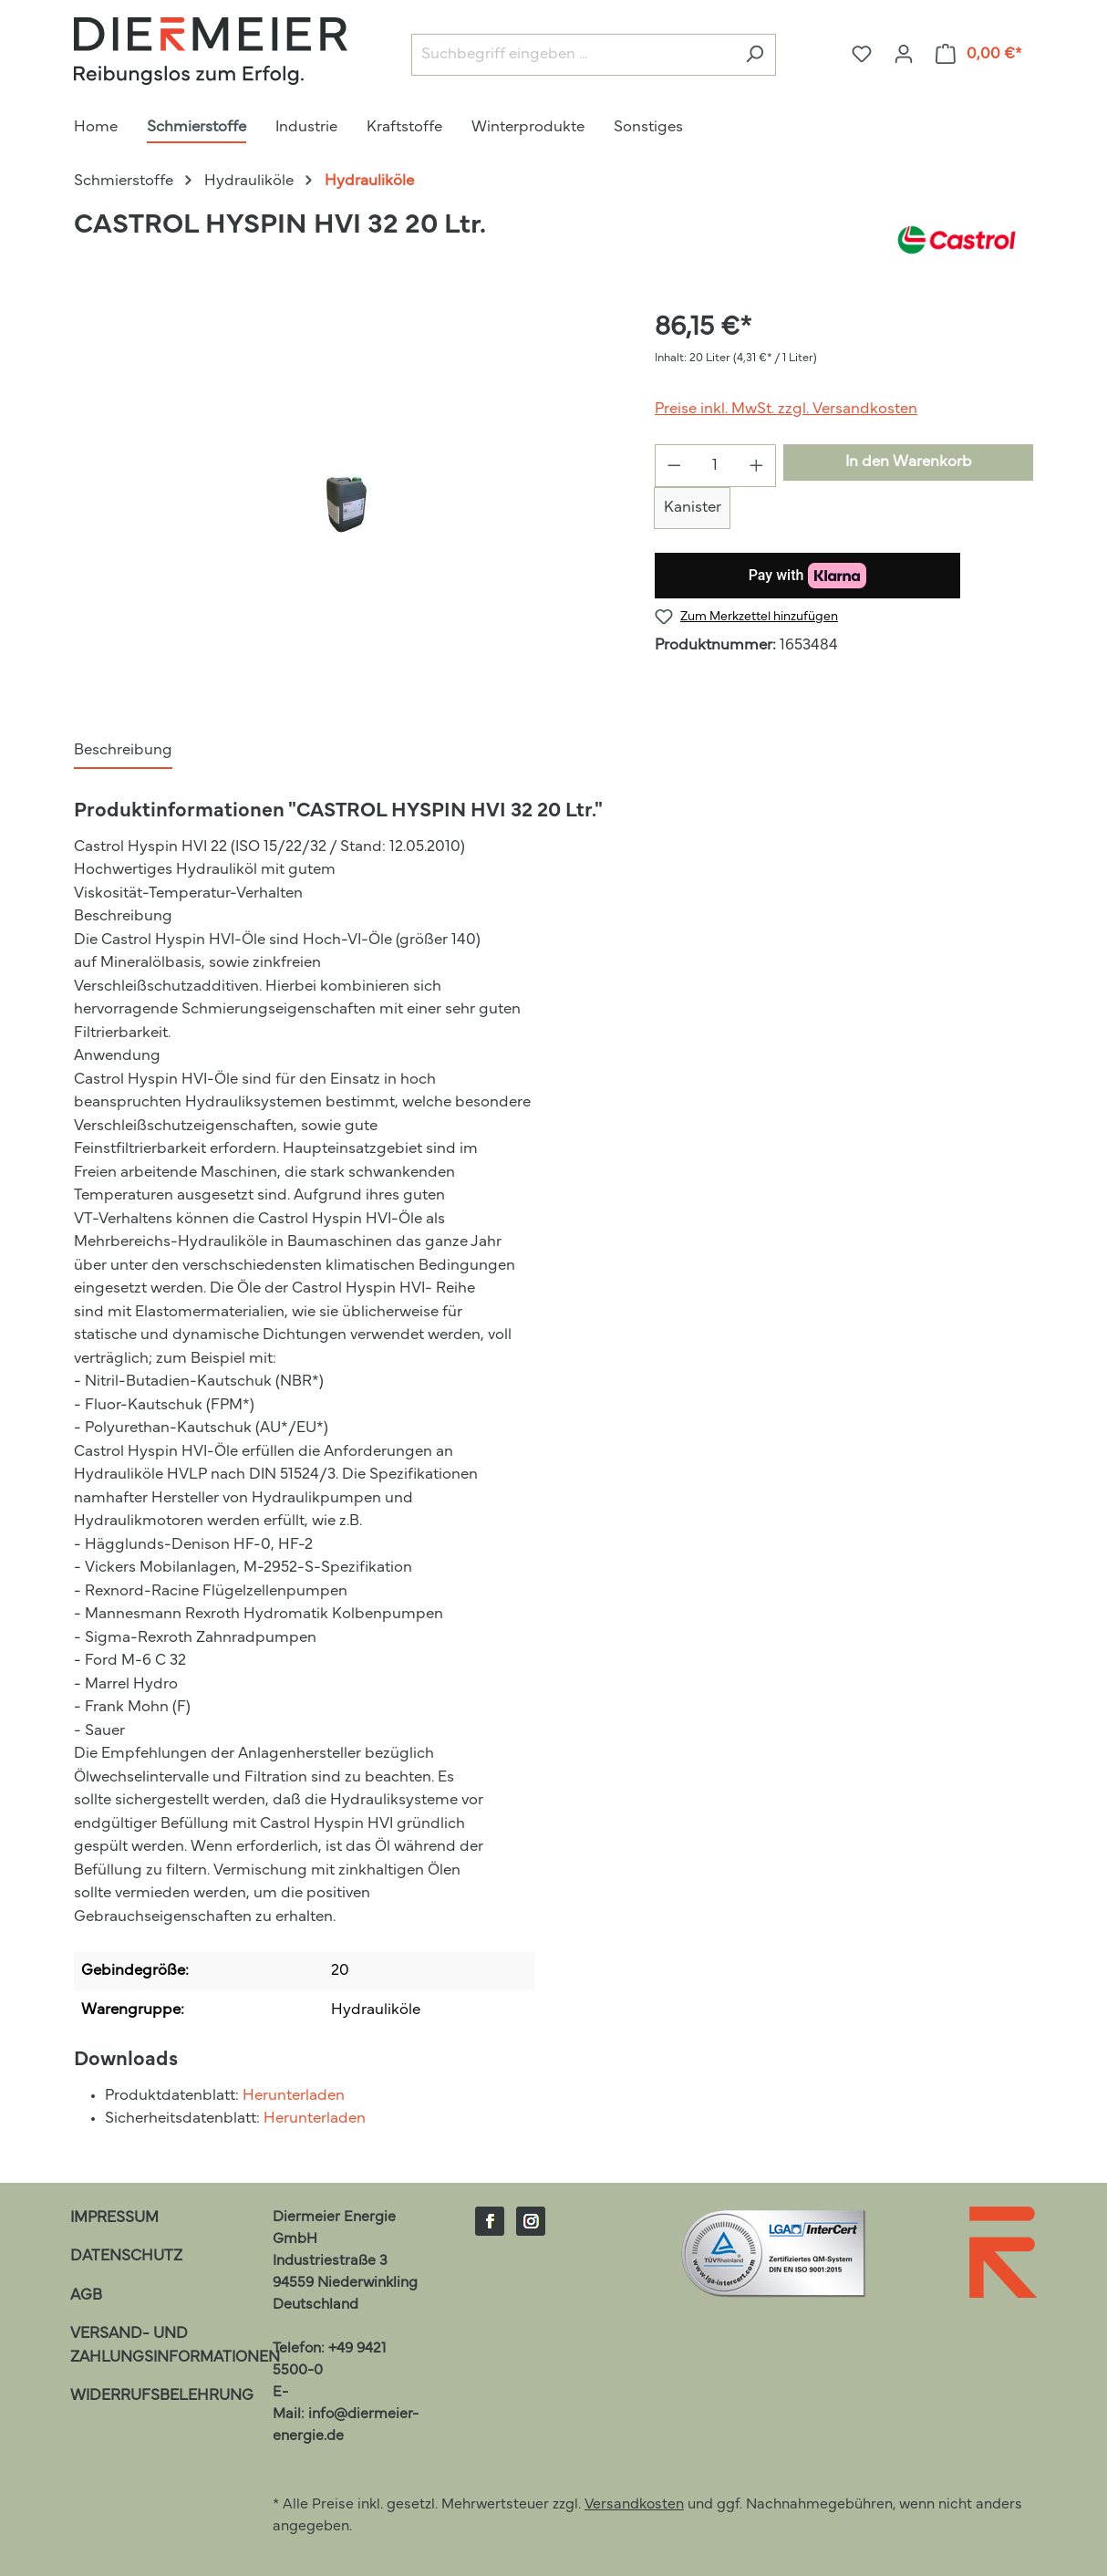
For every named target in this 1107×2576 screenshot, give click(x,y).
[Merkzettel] (862, 54)
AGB (86, 2295)
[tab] (123, 751)
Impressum (114, 2218)
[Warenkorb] (979, 54)
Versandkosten (634, 2504)
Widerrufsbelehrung (161, 2396)
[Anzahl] (716, 465)
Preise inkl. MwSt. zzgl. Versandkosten (786, 409)
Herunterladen (294, 2096)
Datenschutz (126, 2256)
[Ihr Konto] (904, 54)
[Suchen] (754, 55)
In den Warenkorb (908, 462)
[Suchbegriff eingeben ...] (572, 55)
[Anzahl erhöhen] (757, 465)
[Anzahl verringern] (674, 465)
